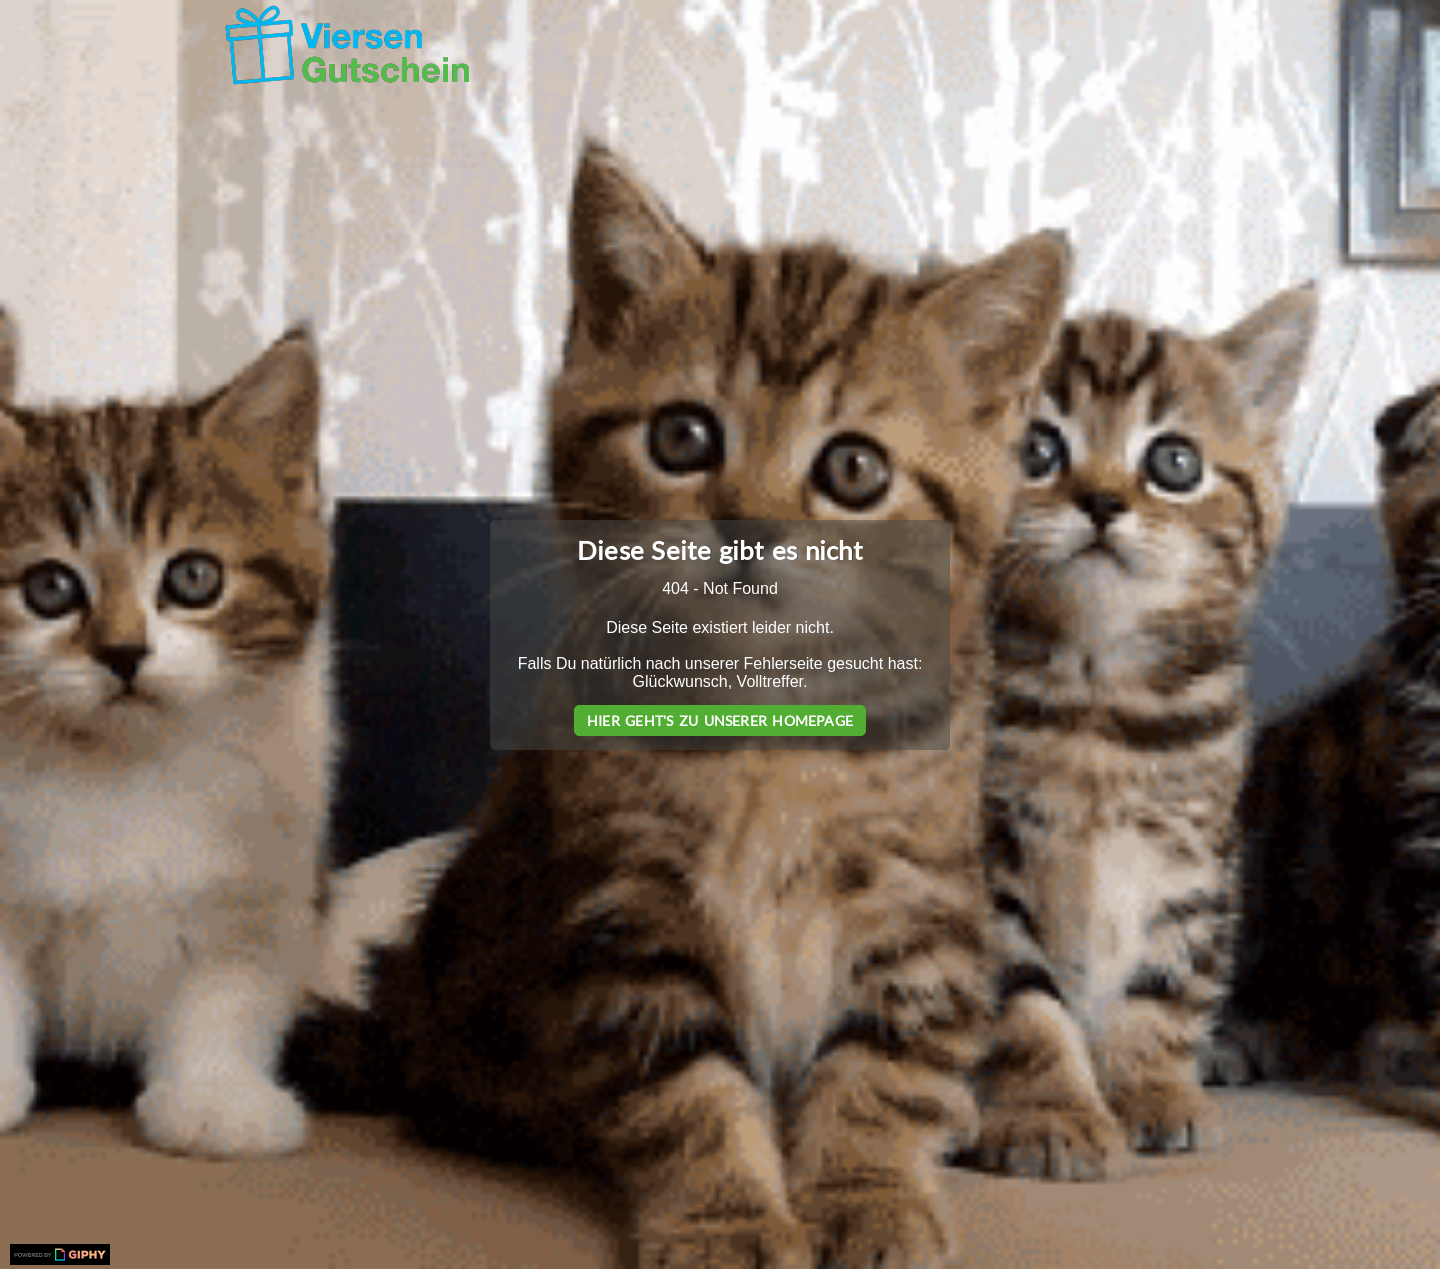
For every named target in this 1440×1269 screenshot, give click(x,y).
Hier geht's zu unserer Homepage (720, 720)
